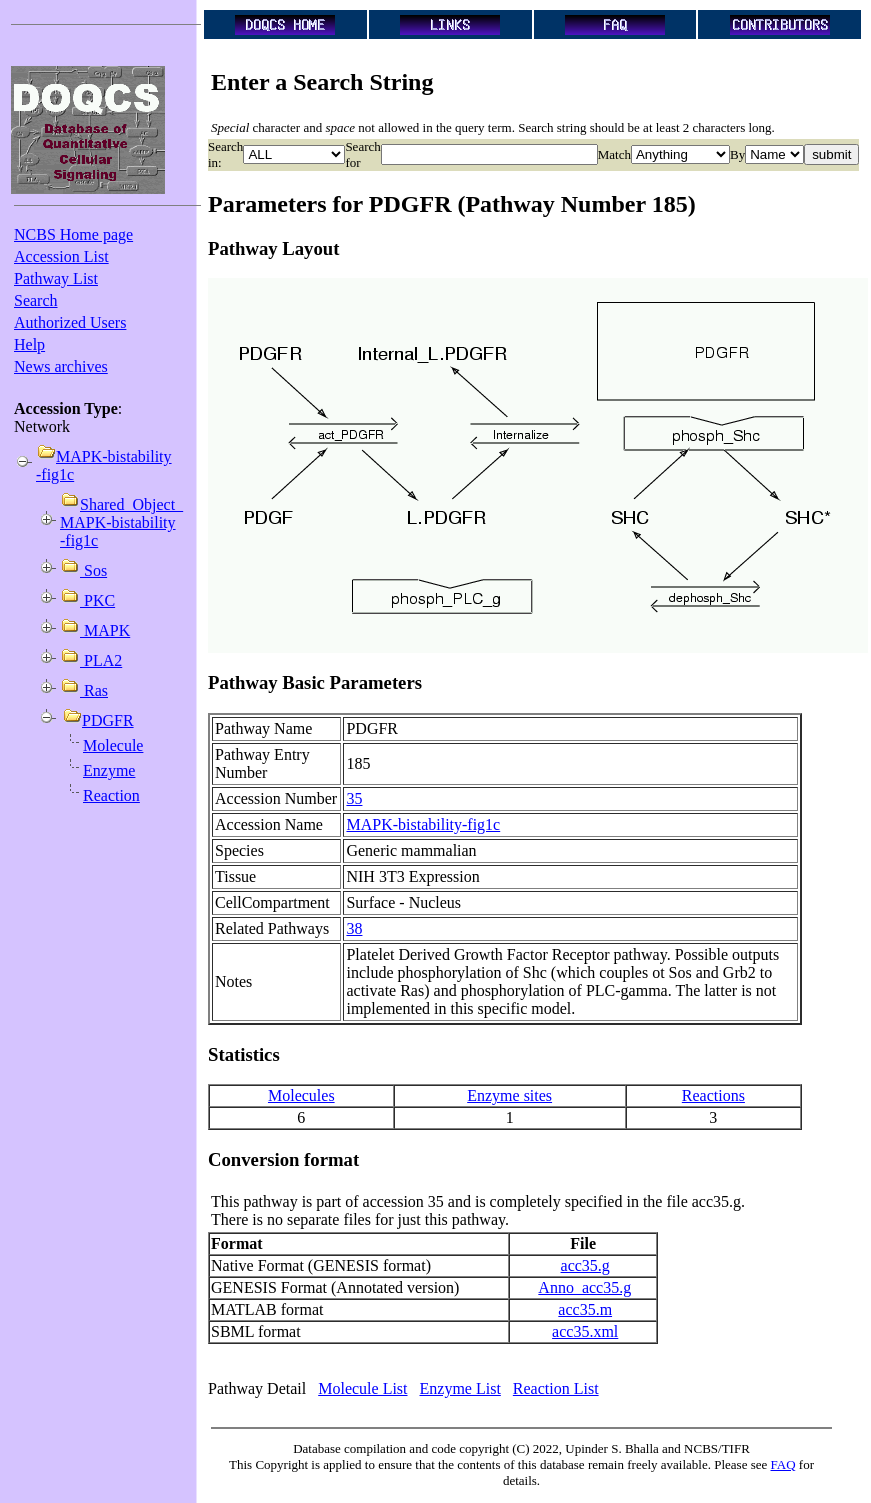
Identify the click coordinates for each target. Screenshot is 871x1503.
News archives (61, 366)
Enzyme (109, 770)
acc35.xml (585, 1331)
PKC (97, 600)
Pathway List (56, 278)
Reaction (111, 795)
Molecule (113, 745)
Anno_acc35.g (584, 1287)
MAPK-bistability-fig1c (423, 824)
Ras (94, 690)
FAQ (783, 1464)
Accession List (61, 256)
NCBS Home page (73, 234)
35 (354, 798)
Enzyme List (460, 1388)
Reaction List (556, 1388)
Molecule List (362, 1388)
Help (29, 344)
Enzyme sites (509, 1095)
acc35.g (585, 1265)
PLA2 (101, 660)
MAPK (105, 630)
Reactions (713, 1095)
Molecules (301, 1095)
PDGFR (108, 720)
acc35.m (585, 1309)
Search (36, 300)
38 (354, 928)
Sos (93, 570)
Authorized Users (70, 322)
